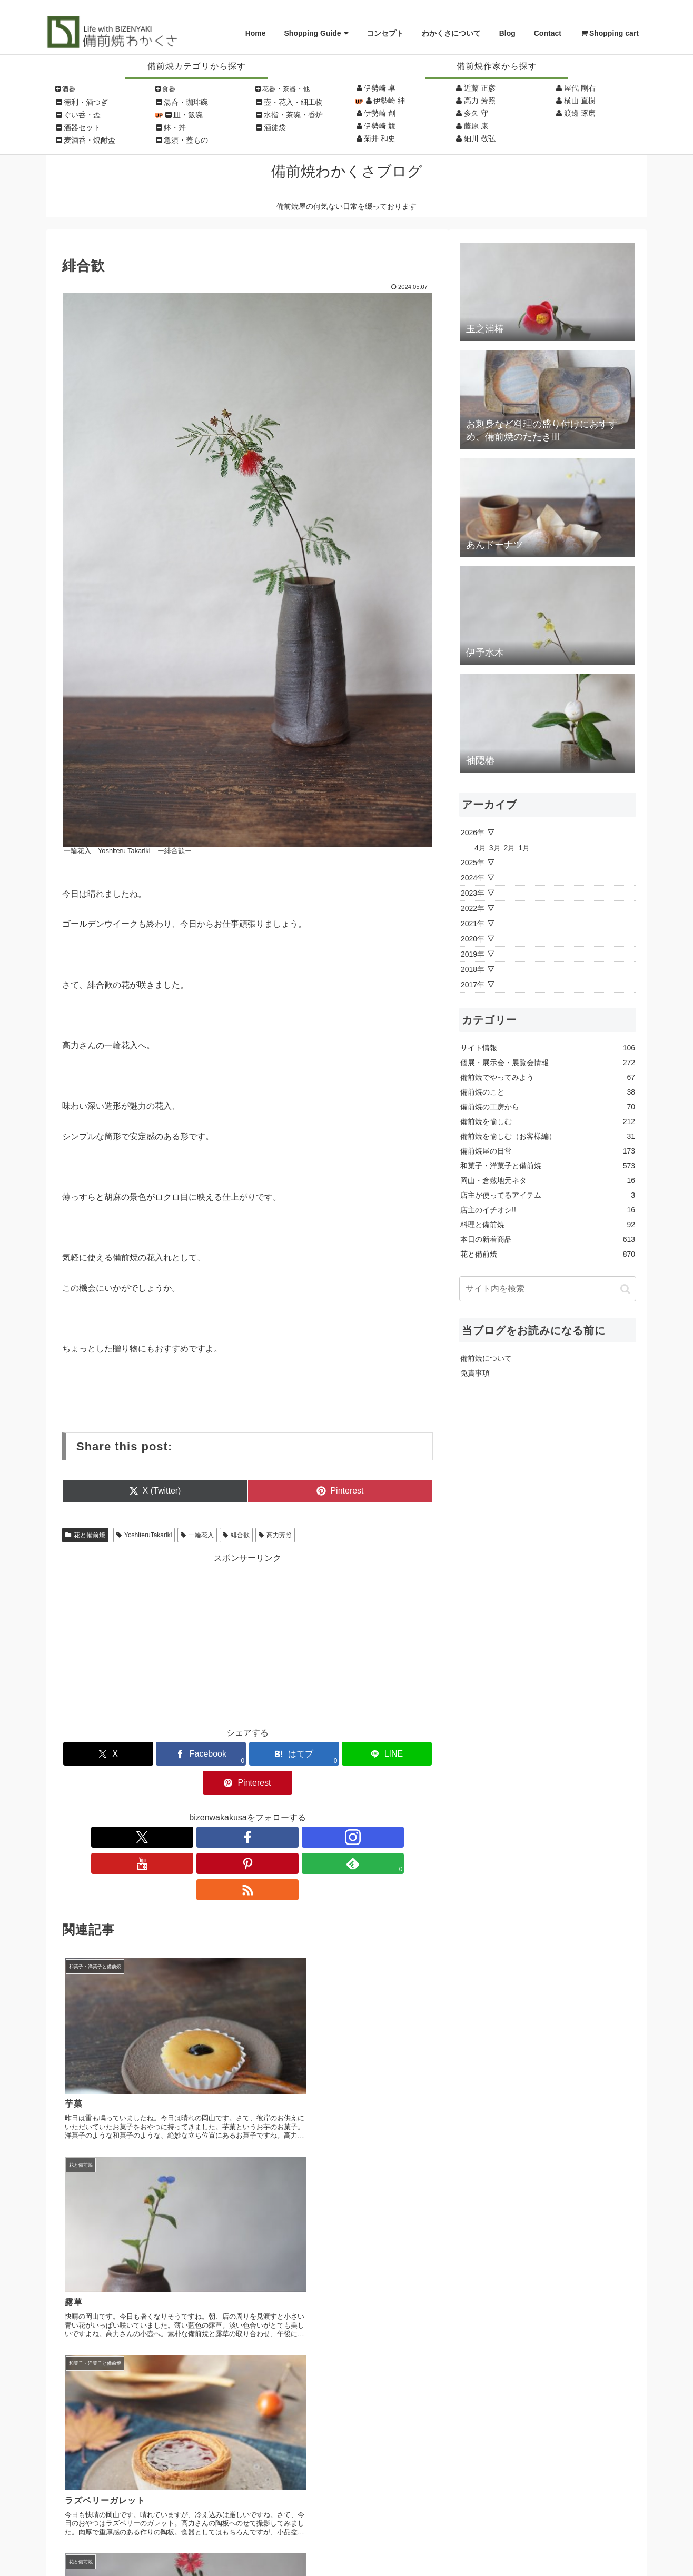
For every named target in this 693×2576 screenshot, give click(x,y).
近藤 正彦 (480, 88)
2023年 (472, 893)
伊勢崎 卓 (379, 88)
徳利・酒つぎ (86, 102)
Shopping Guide (312, 33)
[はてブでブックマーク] (248, 1754)
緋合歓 (236, 1535)
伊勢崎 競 (379, 126)
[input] (547, 1288)
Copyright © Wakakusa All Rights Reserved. (347, 2555)
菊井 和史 (379, 138)
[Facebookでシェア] (185, 1754)
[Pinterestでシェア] (372, 1754)
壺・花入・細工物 (293, 102)
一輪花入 (197, 1535)
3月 (495, 848)
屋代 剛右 (580, 88)
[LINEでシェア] (310, 1754)
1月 (524, 848)
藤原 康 (476, 126)
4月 (480, 848)
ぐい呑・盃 (82, 115)
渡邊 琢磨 (580, 113)
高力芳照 (275, 1535)
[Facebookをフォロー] (199, 1808)
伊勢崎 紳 (389, 100)
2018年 (472, 969)
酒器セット (82, 127)
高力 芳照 (480, 100)
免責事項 (475, 1373)
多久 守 (476, 113)
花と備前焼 (85, 1535)
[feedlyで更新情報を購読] (295, 1808)
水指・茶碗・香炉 (293, 115)
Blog (507, 33)
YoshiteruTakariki (144, 1535)
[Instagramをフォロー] (223, 1808)
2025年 (472, 862)
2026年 (472, 832)
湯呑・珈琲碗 (186, 102)
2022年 (472, 908)
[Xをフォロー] (174, 1808)
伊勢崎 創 (379, 113)
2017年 (472, 984)
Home (255, 33)
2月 (510, 848)
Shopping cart (609, 33)
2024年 (472, 878)
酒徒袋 (275, 127)
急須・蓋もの (186, 140)
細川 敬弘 (480, 138)
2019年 (472, 954)
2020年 (472, 939)
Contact (547, 33)
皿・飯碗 (188, 115)
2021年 (472, 923)
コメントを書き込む (248, 2294)
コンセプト (385, 33)
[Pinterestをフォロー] (271, 1808)
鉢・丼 (175, 127)
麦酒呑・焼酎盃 (89, 140)
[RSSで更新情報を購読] (320, 1808)
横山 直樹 (580, 100)
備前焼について (486, 1358)
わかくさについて (451, 33)
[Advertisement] (247, 1638)
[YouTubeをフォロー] (247, 1808)
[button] (625, 1288)
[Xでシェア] (123, 1754)
